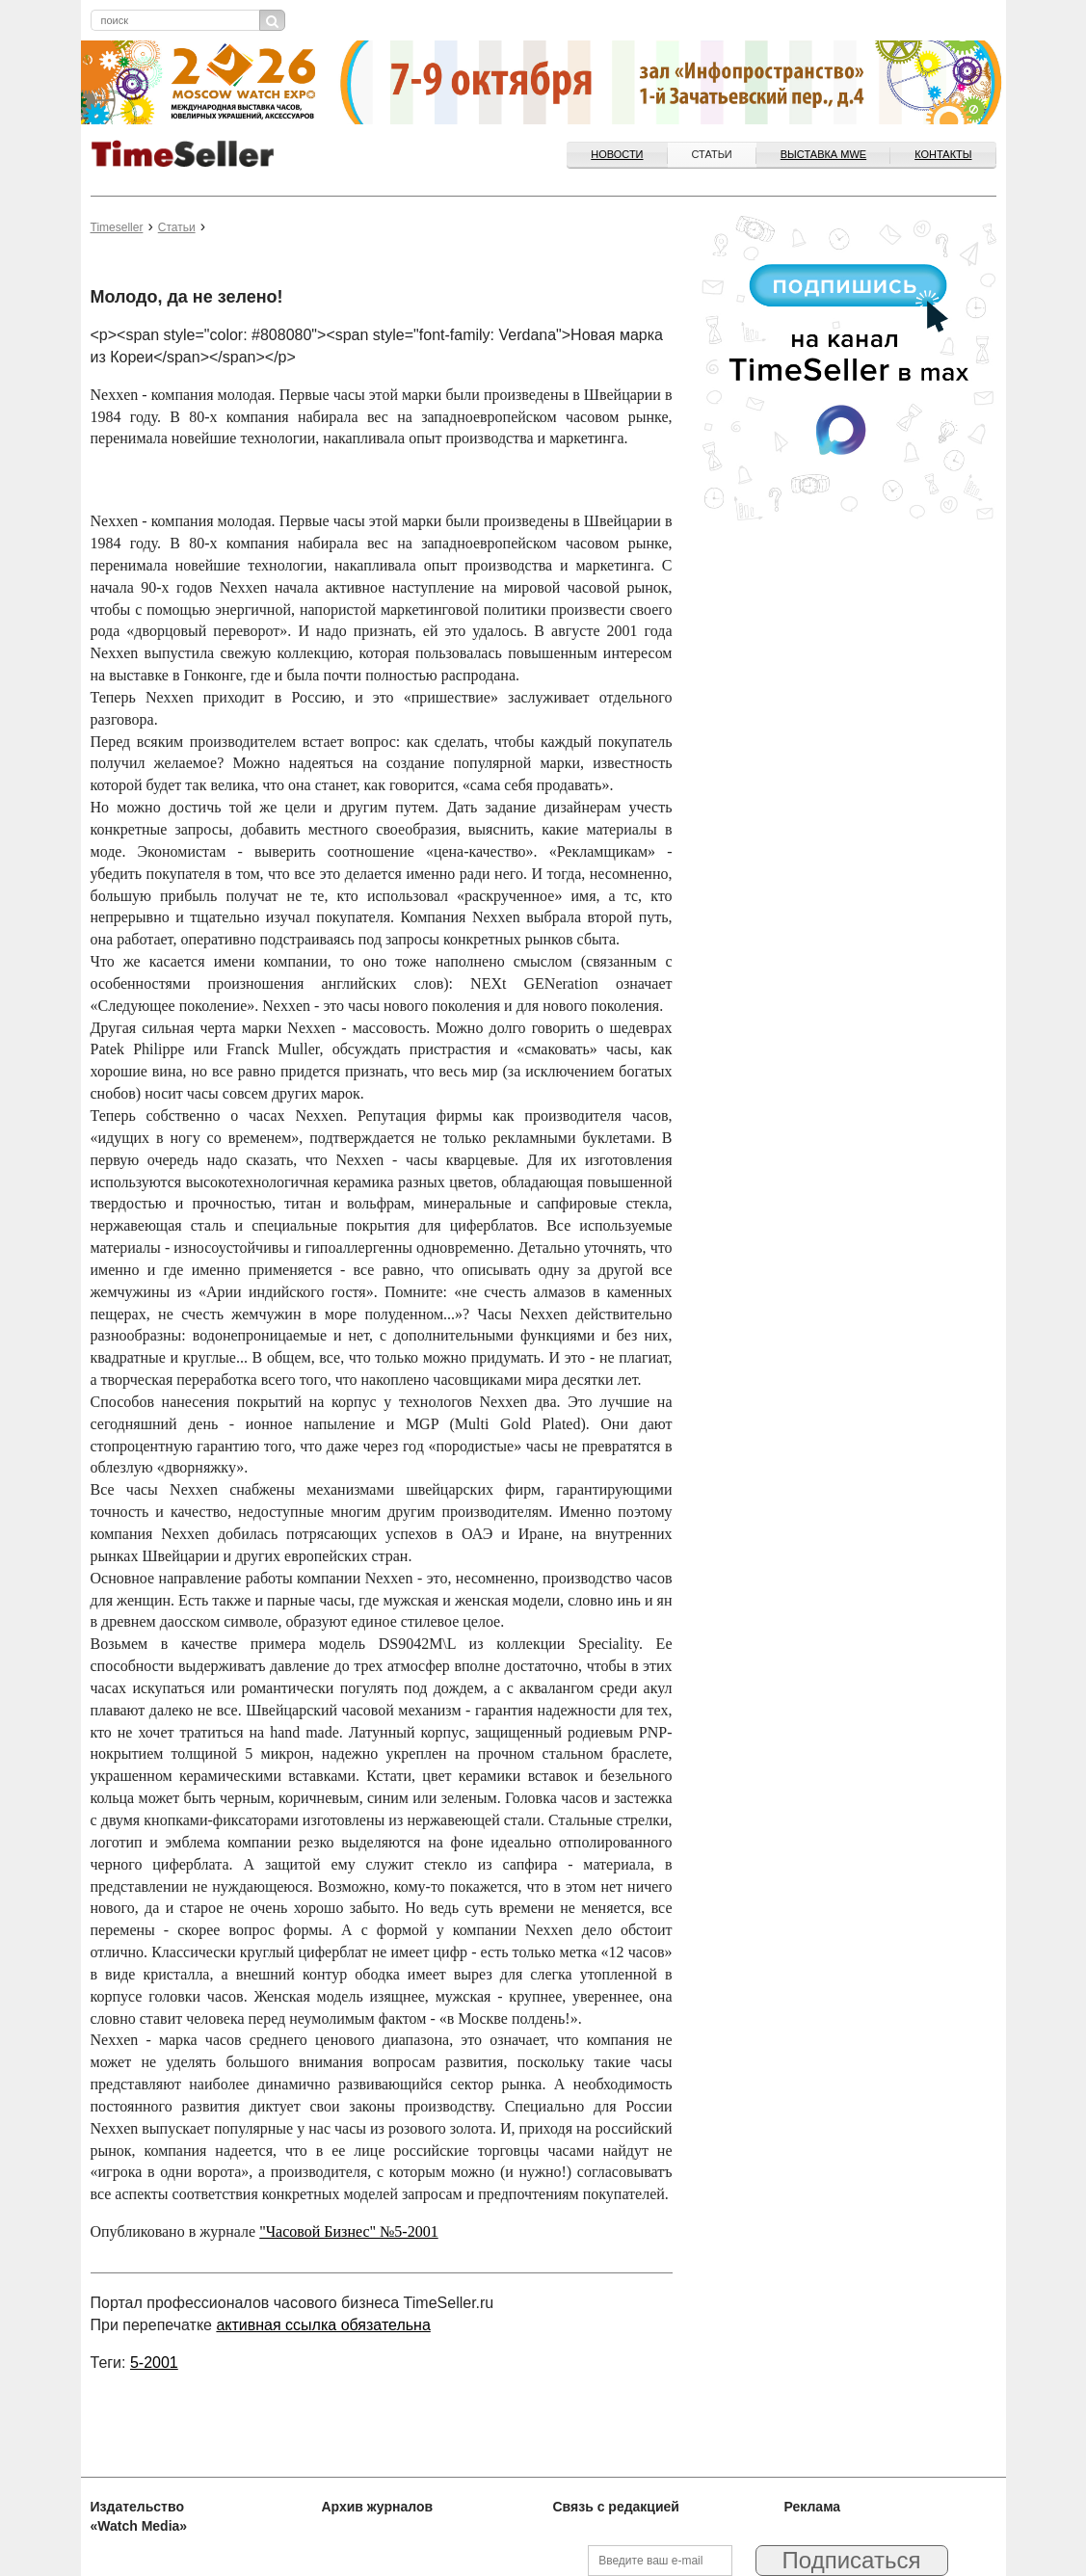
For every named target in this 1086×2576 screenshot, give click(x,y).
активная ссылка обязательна (323, 2325)
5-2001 (154, 2362)
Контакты (942, 154)
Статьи (712, 154)
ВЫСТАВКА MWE (823, 154)
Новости (617, 154)
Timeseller (117, 227)
